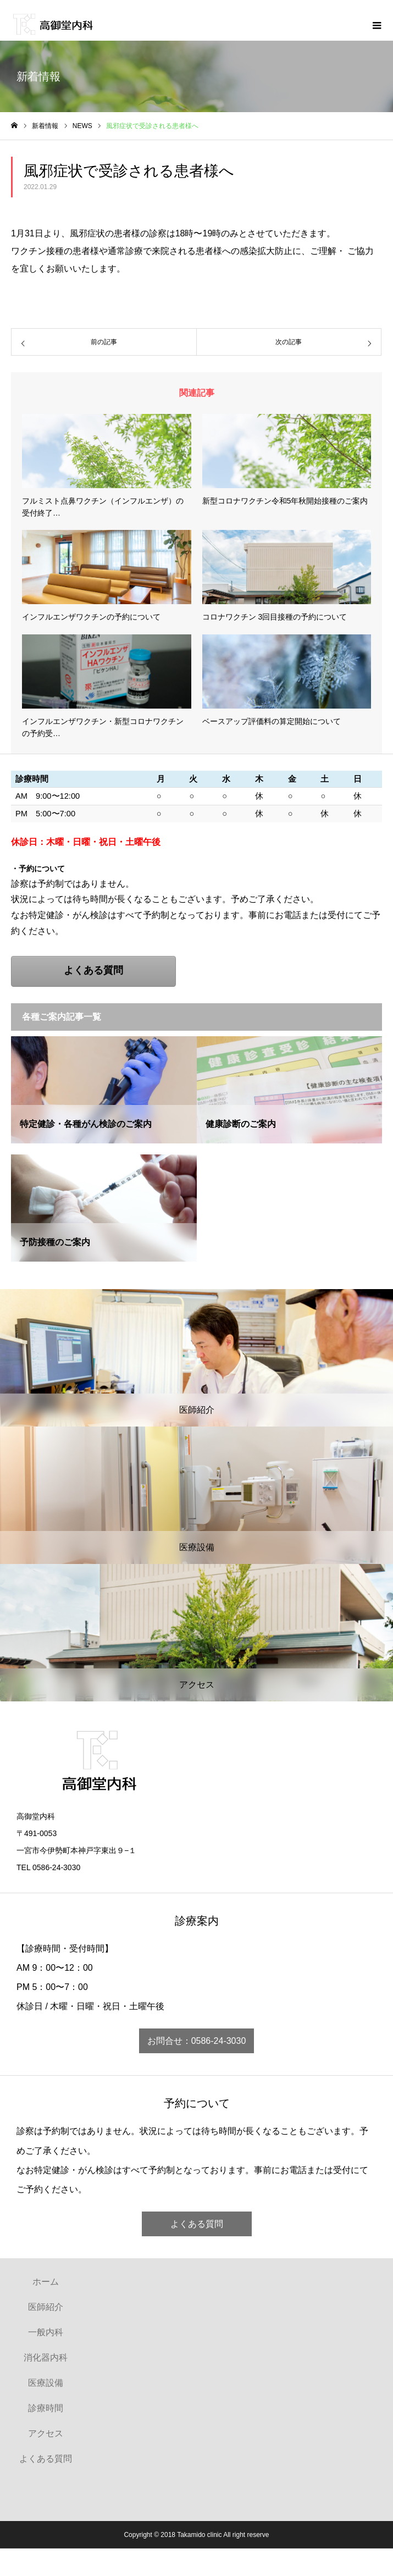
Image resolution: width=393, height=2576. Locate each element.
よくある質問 (196, 2224)
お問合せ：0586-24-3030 (196, 2041)
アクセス (45, 2433)
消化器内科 (46, 2357)
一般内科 (45, 2332)
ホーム (45, 2281)
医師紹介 (45, 2307)
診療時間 (45, 2408)
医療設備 (45, 2382)
